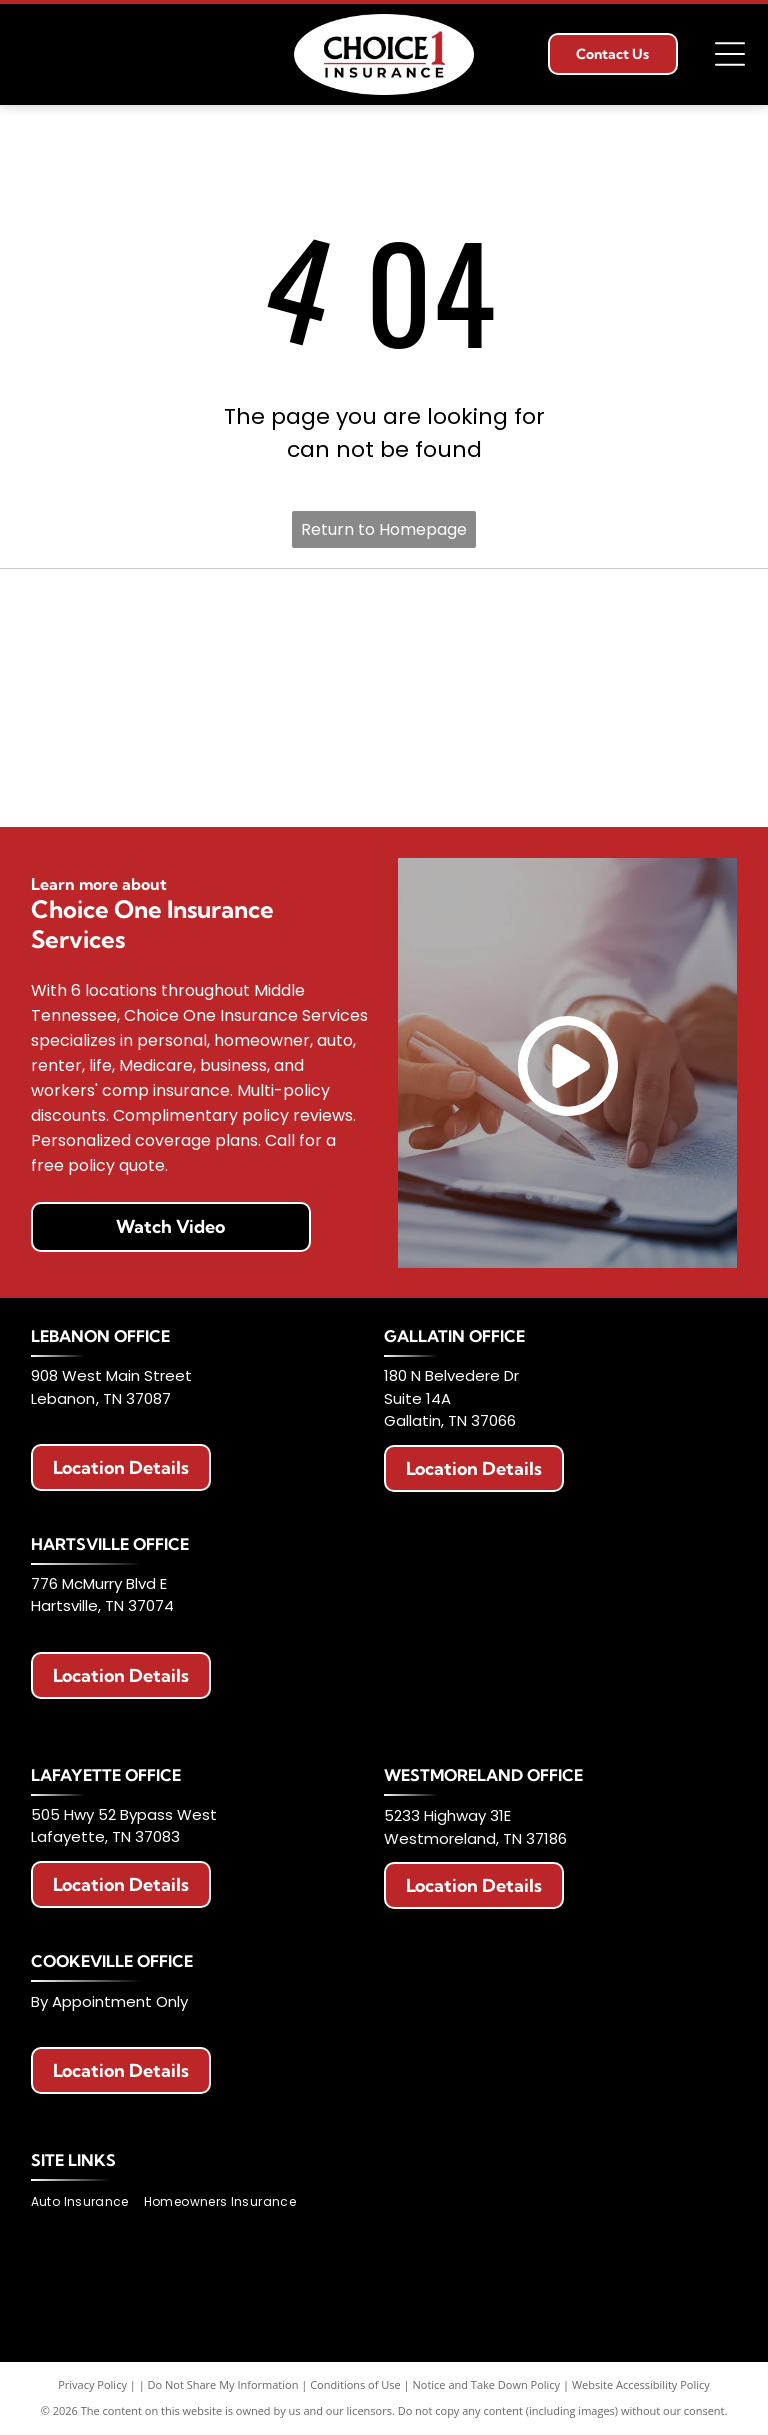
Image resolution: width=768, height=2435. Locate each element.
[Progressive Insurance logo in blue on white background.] (531, 697)
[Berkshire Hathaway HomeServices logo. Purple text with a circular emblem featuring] (678, 616)
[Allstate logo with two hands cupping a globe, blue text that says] (236, 616)
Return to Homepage (384, 529)
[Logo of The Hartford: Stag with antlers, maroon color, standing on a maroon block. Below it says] (88, 778)
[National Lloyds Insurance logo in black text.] (383, 697)
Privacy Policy (92, 2384)
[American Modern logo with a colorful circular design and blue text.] (531, 616)
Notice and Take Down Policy (487, 2384)
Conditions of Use (355, 2384)
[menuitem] (87, 2202)
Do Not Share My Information (223, 2384)
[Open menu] (730, 54)
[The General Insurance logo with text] (678, 697)
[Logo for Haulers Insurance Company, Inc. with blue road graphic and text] (236, 697)
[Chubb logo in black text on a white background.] (531, 778)
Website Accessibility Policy (641, 2384)
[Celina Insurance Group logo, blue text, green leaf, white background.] (383, 778)
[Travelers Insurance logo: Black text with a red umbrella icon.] (236, 778)
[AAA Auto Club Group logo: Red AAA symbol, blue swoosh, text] (383, 616)
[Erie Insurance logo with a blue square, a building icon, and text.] (88, 616)
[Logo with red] (88, 697)
